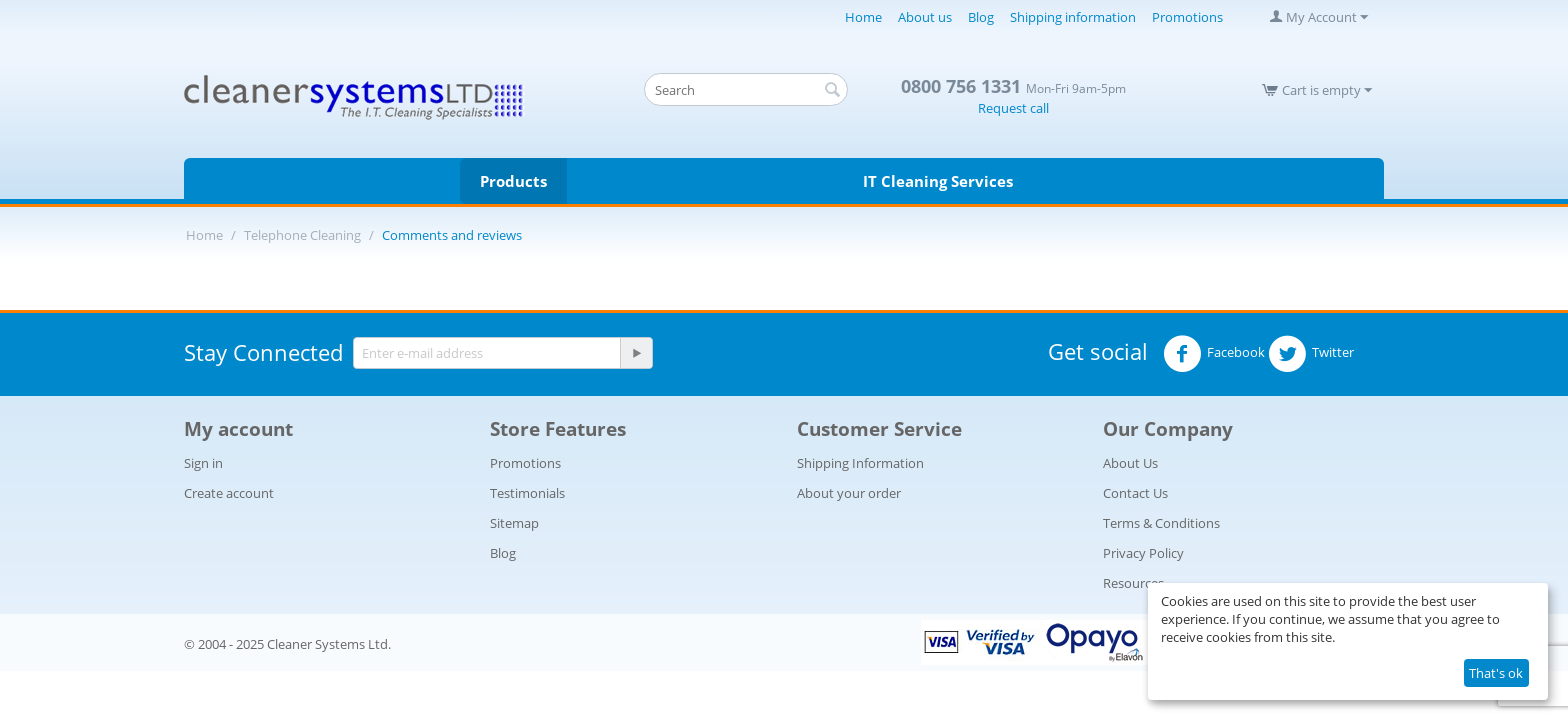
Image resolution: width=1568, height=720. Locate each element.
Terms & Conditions (1161, 523)
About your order (849, 493)
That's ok (1496, 673)
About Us (1130, 463)
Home (863, 17)
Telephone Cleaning (302, 235)
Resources (1133, 583)
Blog (981, 17)
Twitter (1311, 354)
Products (513, 181)
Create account (229, 493)
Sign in (203, 463)
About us (925, 17)
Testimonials (527, 493)
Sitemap (514, 523)
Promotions (1187, 17)
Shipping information (1073, 17)
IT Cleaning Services (938, 181)
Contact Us (1135, 493)
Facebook (1214, 354)
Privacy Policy (1143, 553)
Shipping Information (860, 463)
